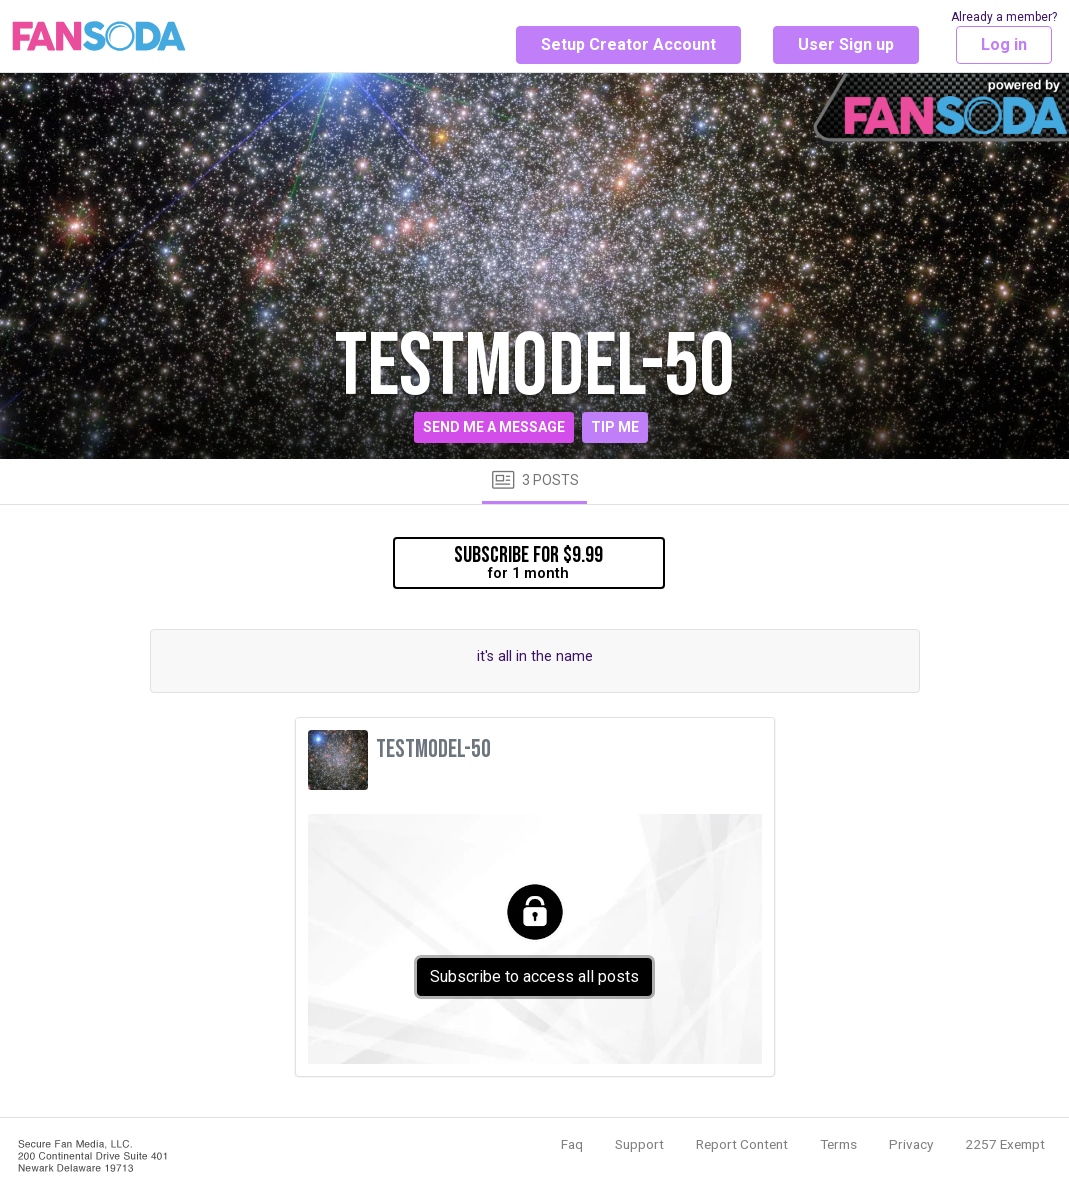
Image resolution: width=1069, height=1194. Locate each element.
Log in (1004, 44)
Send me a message (494, 427)
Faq (572, 1144)
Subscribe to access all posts (534, 976)
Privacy (911, 1144)
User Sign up (846, 44)
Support (639, 1144)
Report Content (742, 1144)
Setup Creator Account (628, 44)
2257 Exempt (1005, 1144)
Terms (838, 1144)
